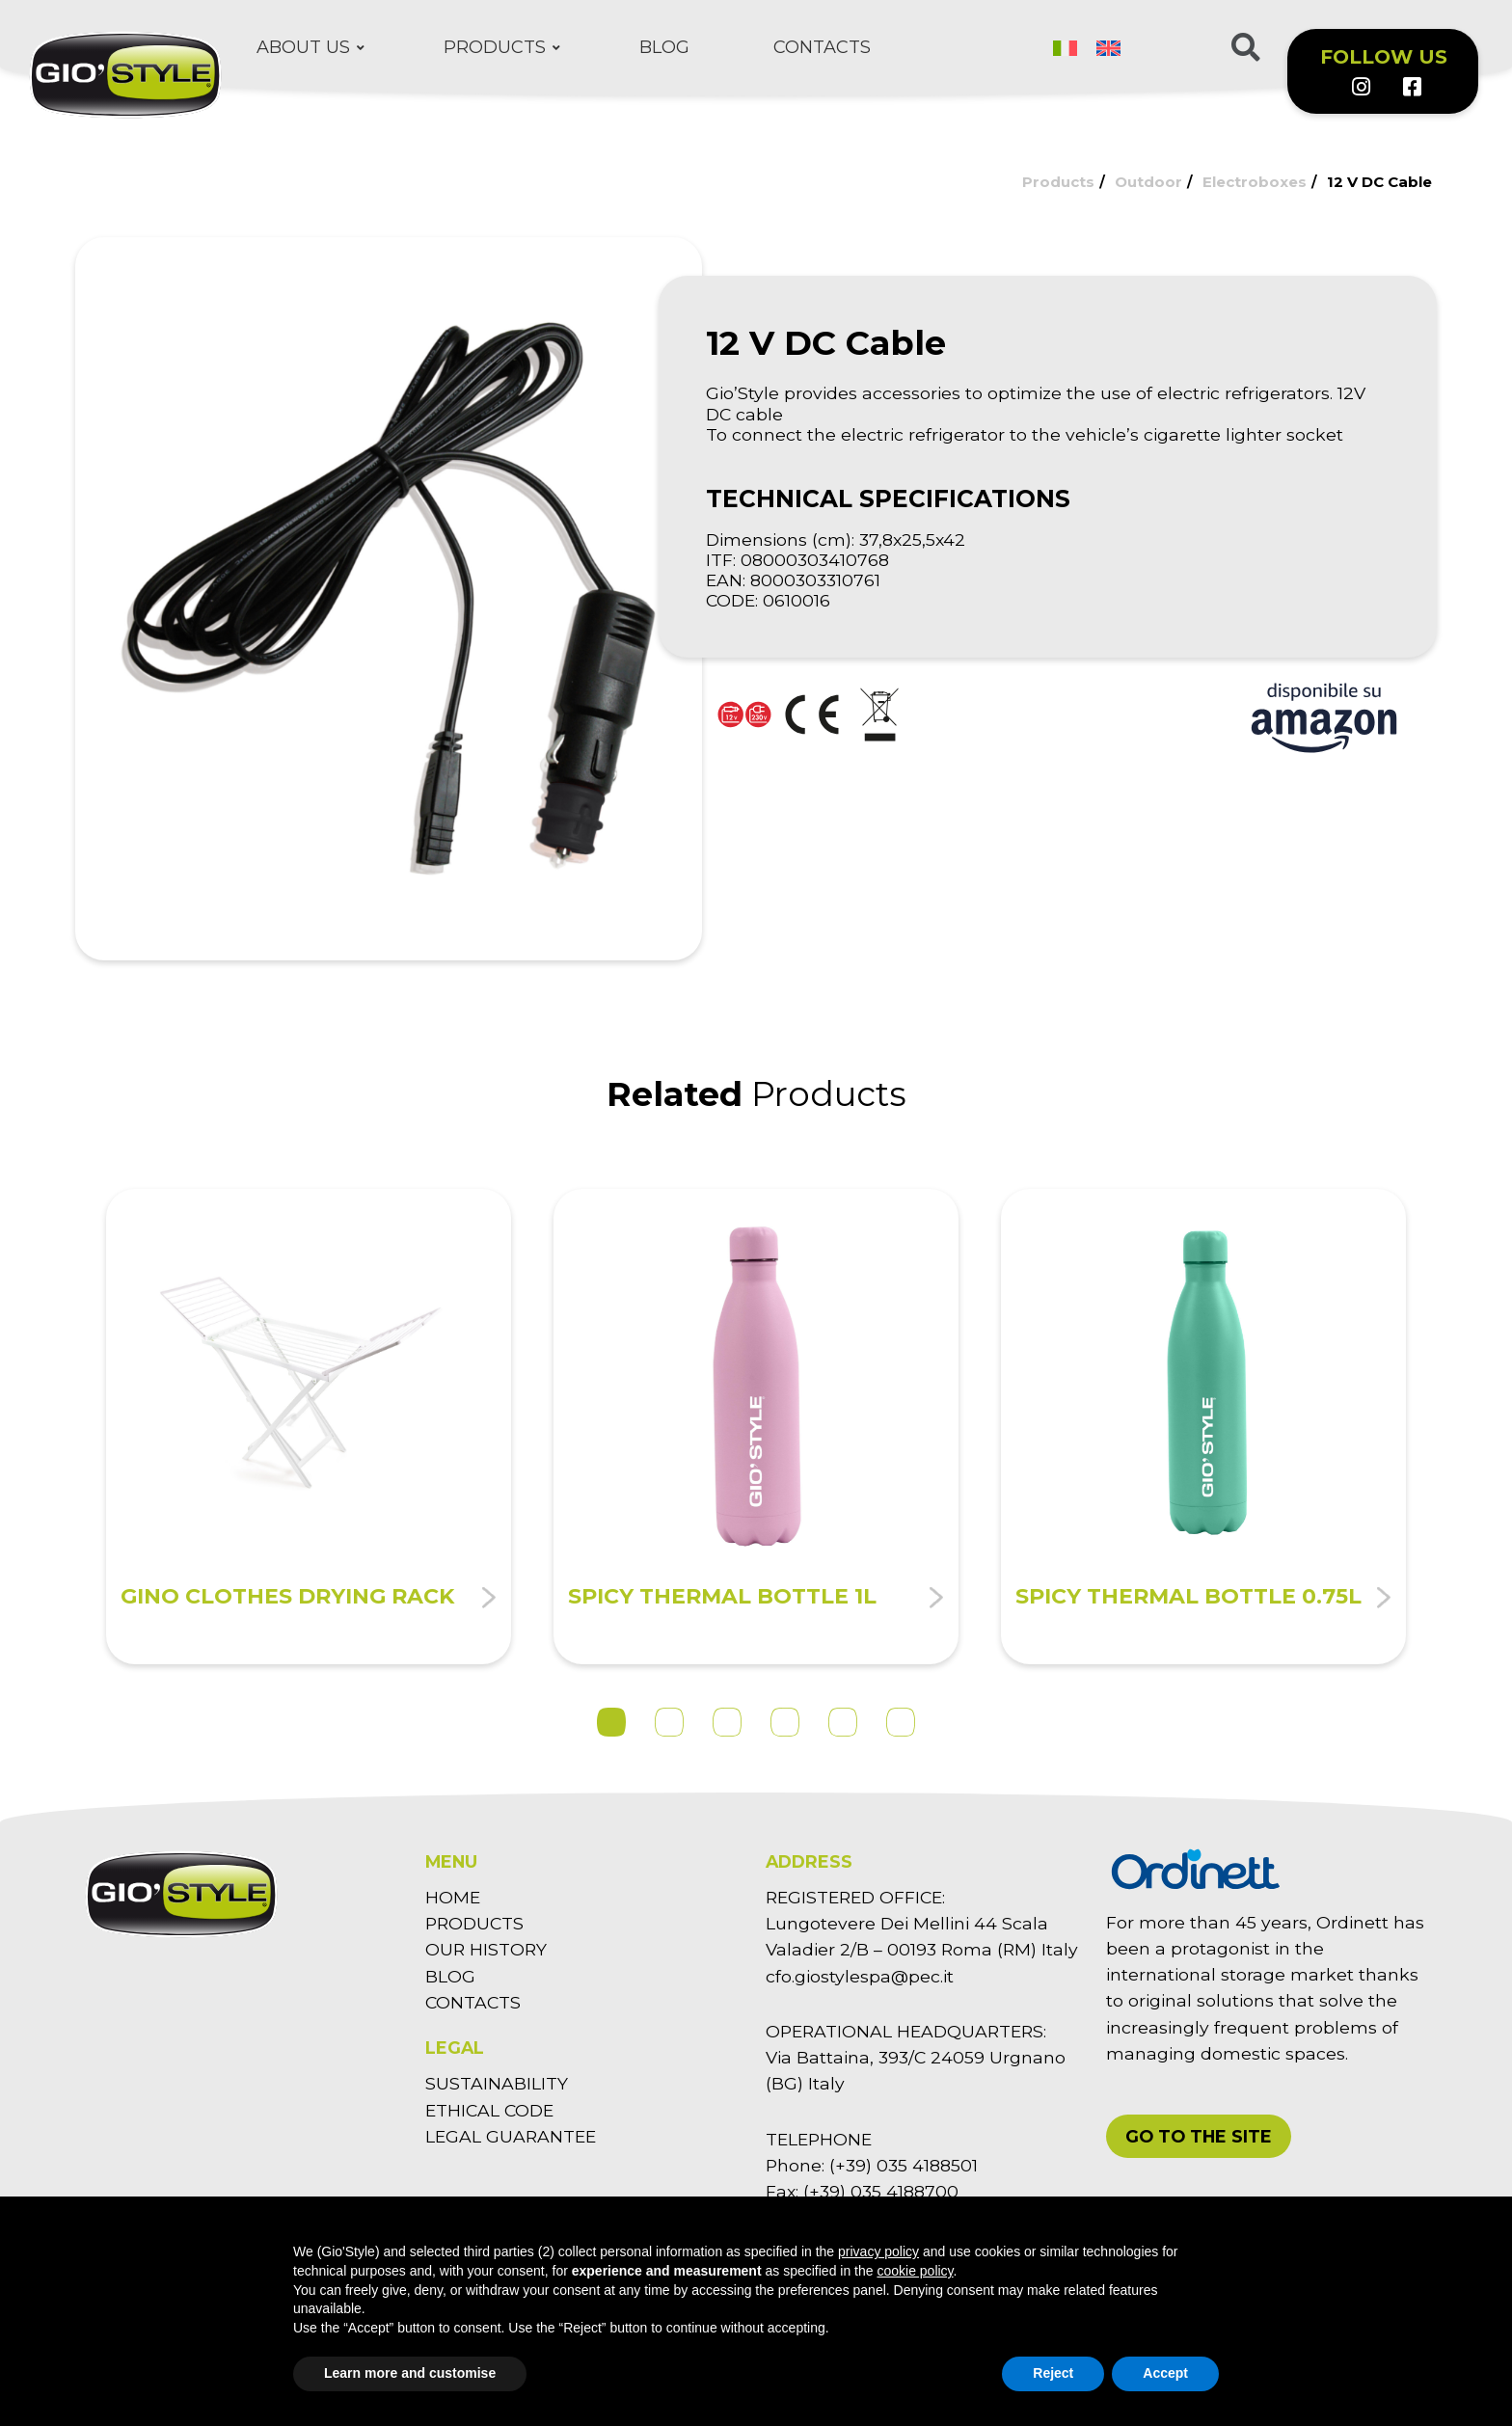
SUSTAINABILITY (496, 2083)
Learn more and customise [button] (410, 2373)
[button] (1198, 2136)
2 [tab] (669, 1722)
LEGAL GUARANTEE (510, 2136)
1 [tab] (611, 1722)
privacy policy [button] (878, 2251)
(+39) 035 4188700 (880, 2191)
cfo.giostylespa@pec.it (860, 1976)
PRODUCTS (474, 1923)
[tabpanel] (308, 1426)
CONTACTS (473, 2002)
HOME (452, 1897)
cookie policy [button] (915, 2270)
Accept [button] (1165, 2373)
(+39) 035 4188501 (903, 2165)
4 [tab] (784, 1722)
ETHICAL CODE (489, 2110)
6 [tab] (900, 1722)
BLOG (450, 1976)
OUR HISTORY (486, 1949)
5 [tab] (842, 1722)
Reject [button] (1053, 2373)
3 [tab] (727, 1722)
